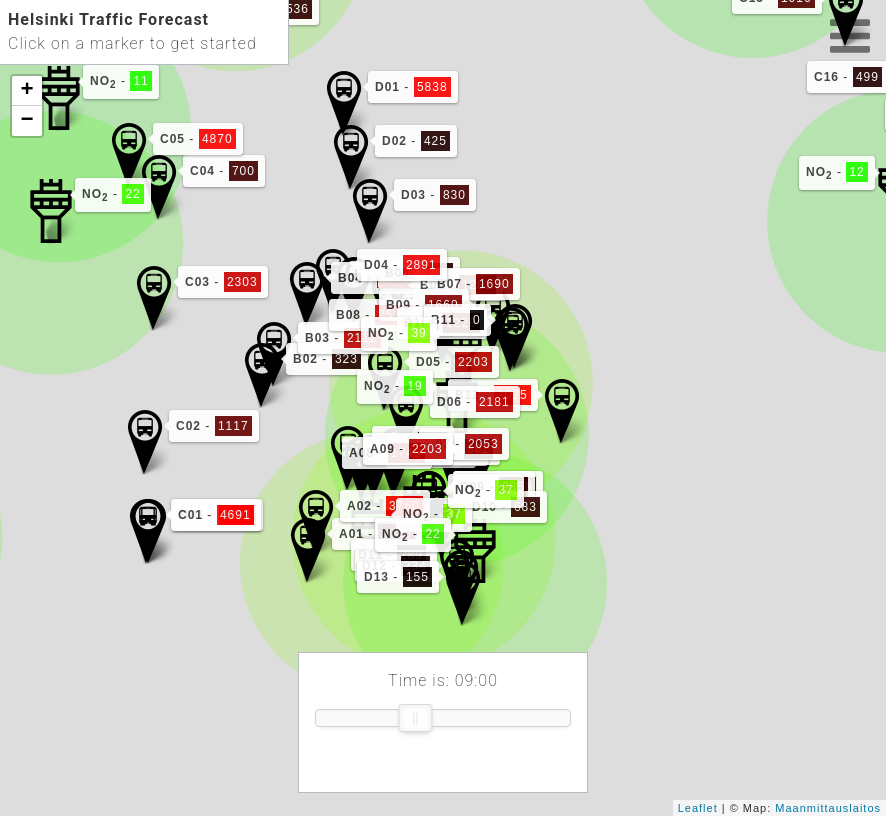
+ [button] (27, 91)
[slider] (415, 718)
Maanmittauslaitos (828, 808)
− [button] (27, 121)
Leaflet (698, 808)
